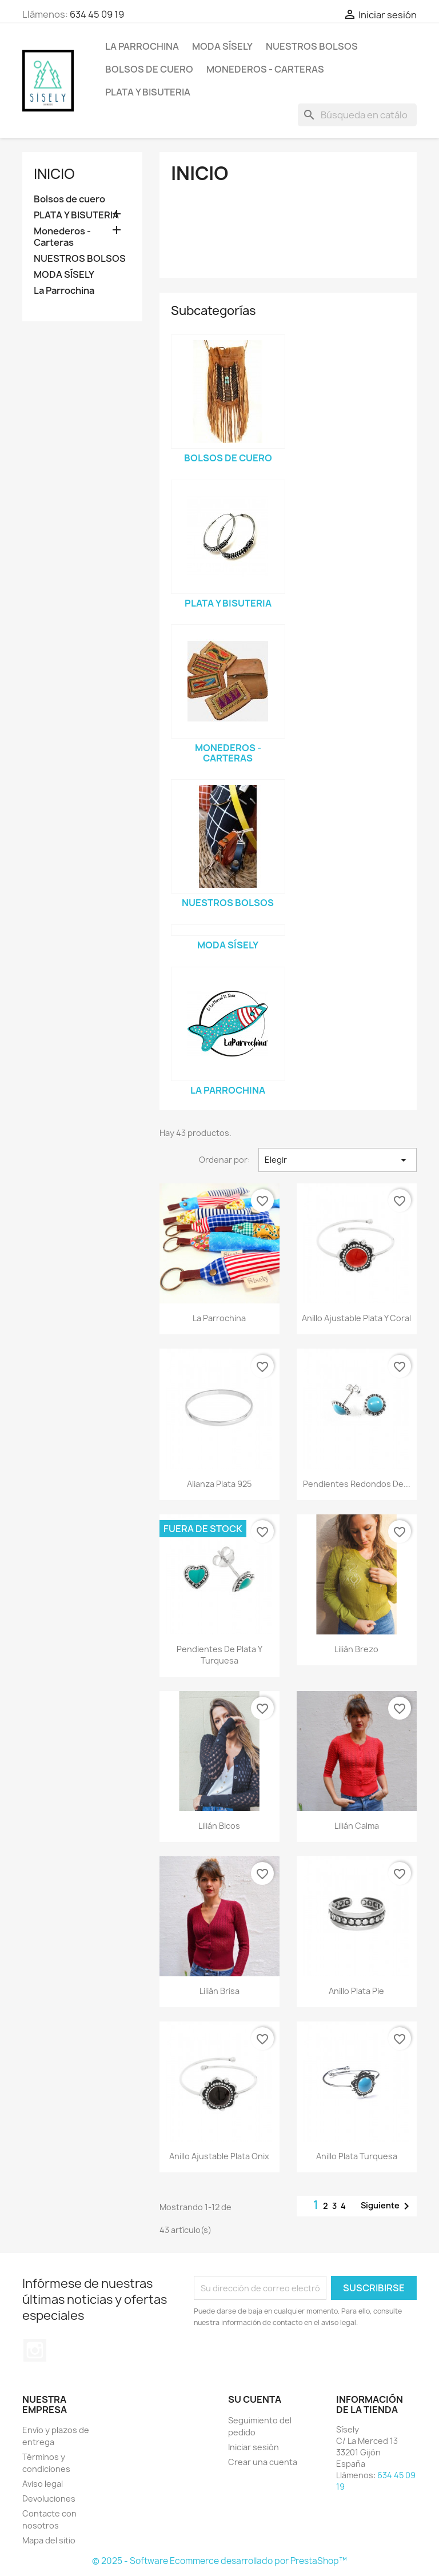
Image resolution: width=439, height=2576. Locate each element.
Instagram (34, 2350)
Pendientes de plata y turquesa (219, 1655)
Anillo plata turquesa (356, 2156)
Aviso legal (42, 2483)
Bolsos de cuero (149, 69)
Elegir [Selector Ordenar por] (337, 1160)
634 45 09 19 (97, 14)
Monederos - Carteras (265, 69)
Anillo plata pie (356, 1990)
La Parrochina (142, 46)
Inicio (54, 174)
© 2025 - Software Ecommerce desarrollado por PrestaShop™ (219, 2561)
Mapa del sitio (48, 2540)
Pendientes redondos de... (356, 1483)
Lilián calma (356, 1825)
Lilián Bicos (219, 1825)
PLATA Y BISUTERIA (147, 92)
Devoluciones (48, 2498)
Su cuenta (254, 2399)
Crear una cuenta (262, 2462)
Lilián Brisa (219, 1990)
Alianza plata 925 (219, 1483)
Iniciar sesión (253, 2447)
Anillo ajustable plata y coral (356, 1318)
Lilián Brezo (356, 1649)
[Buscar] (357, 114)
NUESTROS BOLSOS (312, 46)
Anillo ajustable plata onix (219, 2156)
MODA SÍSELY (222, 46)
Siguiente (387, 2206)
